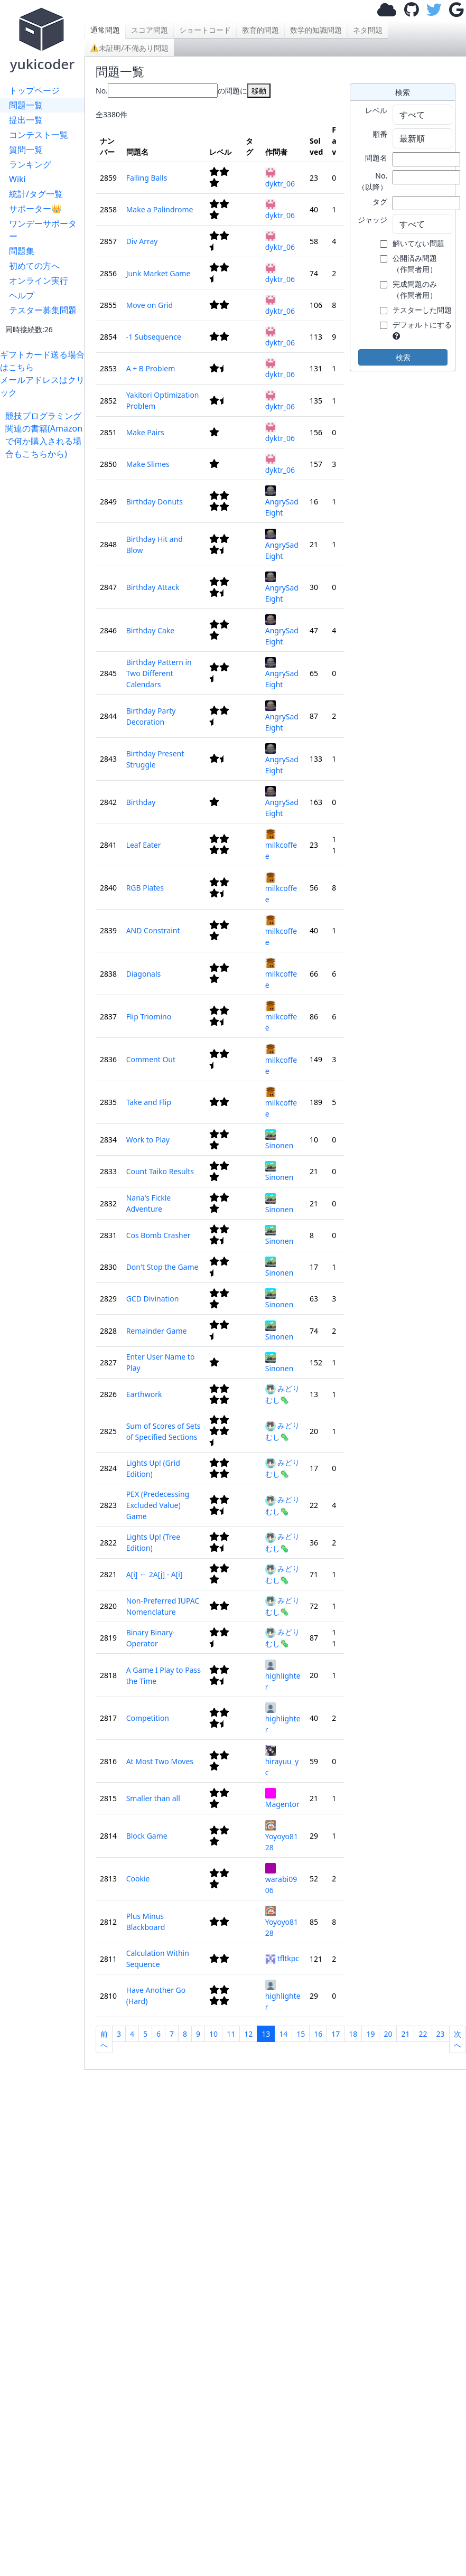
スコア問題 (149, 30)
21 (405, 2034)
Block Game (146, 1836)
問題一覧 (26, 105)
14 (283, 2034)
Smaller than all (153, 1798)
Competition (147, 1718)
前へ (104, 2039)
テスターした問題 (422, 310)
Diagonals (143, 974)
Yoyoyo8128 (281, 1836)
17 (335, 2034)
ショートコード (205, 30)
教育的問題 (260, 30)
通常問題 (105, 30)
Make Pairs (145, 432)
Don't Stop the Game (162, 1267)
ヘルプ (21, 295)
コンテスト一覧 (38, 134)
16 (318, 2034)
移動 (258, 91)
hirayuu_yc (282, 1761)
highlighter (283, 1676)
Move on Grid (149, 305)
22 (422, 2034)
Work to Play (148, 1140)
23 (440, 2034)
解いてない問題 (418, 243)
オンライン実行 (38, 280)
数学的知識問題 (316, 30)
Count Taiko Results (160, 1171)
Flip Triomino (149, 1016)
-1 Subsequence (153, 337)
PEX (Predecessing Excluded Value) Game (158, 1505)
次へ (457, 2039)
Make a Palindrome (159, 209)
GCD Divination (152, 1299)
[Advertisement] (45, 618)
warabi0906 (281, 1879)
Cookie (138, 1879)
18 (353, 2034)
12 (248, 2034)
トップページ (34, 90)
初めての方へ (34, 265)
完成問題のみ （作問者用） (415, 289)
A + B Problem (150, 368)
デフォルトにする (422, 325)
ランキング (30, 164)
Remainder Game (156, 1331)
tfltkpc (282, 1958)
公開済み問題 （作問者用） (415, 263)
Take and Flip (148, 1102)
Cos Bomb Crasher (158, 1235)
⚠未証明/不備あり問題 (129, 48)
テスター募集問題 (43, 310)
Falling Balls (146, 178)
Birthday (141, 802)
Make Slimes (148, 464)
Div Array (142, 241)
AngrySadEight (282, 501)
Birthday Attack (153, 587)
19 (370, 2034)
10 (213, 2034)
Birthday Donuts (154, 502)
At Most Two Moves (159, 1761)
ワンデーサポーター (43, 230)
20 (388, 2034)
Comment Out (150, 1059)
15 (300, 2034)
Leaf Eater (143, 845)
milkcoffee (281, 845)
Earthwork (144, 1394)
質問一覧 (26, 149)
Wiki (17, 179)
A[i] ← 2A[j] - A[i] (154, 1574)
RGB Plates (145, 888)
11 (231, 2034)
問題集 (21, 251)
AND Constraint (153, 930)
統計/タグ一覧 (36, 194)
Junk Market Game (158, 273)
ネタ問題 (368, 30)
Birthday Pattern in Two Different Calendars (159, 673)
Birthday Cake (150, 630)
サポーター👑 (35, 208)
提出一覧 (26, 120)
